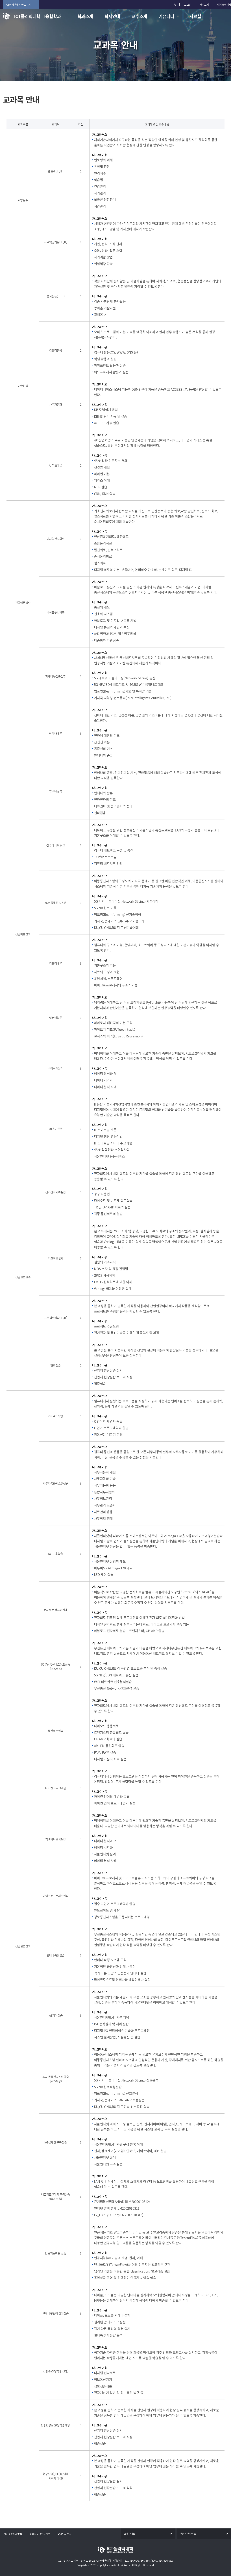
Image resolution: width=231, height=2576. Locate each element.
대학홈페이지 (224, 4)
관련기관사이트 (188, 2534)
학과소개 (85, 16)
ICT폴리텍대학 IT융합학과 (37, 16)
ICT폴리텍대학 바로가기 (18, 4)
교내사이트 (129, 2534)
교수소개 (139, 16)
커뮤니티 (166, 16)
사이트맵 (205, 4)
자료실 (195, 16)
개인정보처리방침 (13, 2534)
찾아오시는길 (64, 2534)
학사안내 (112, 16)
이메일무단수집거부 (39, 2534)
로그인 (187, 4)
